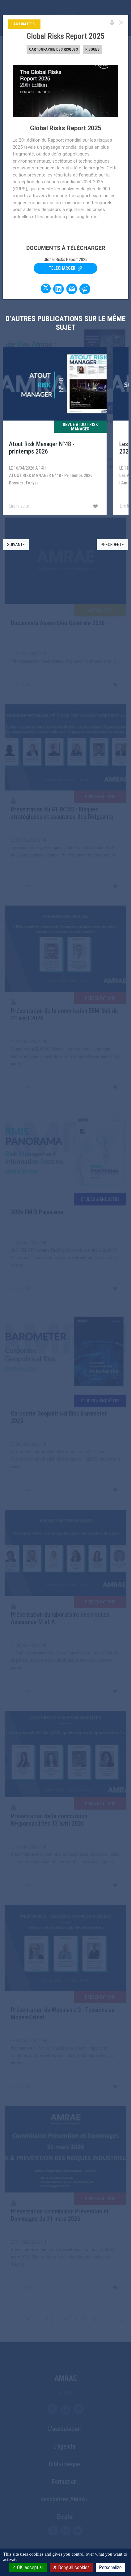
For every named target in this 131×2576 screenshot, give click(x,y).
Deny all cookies (71, 2567)
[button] (114, 544)
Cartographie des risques (53, 49)
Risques (92, 49)
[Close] (121, 22)
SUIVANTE (16, 544)
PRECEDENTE (112, 544)
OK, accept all (28, 2567)
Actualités (24, 24)
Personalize (110, 2567)
